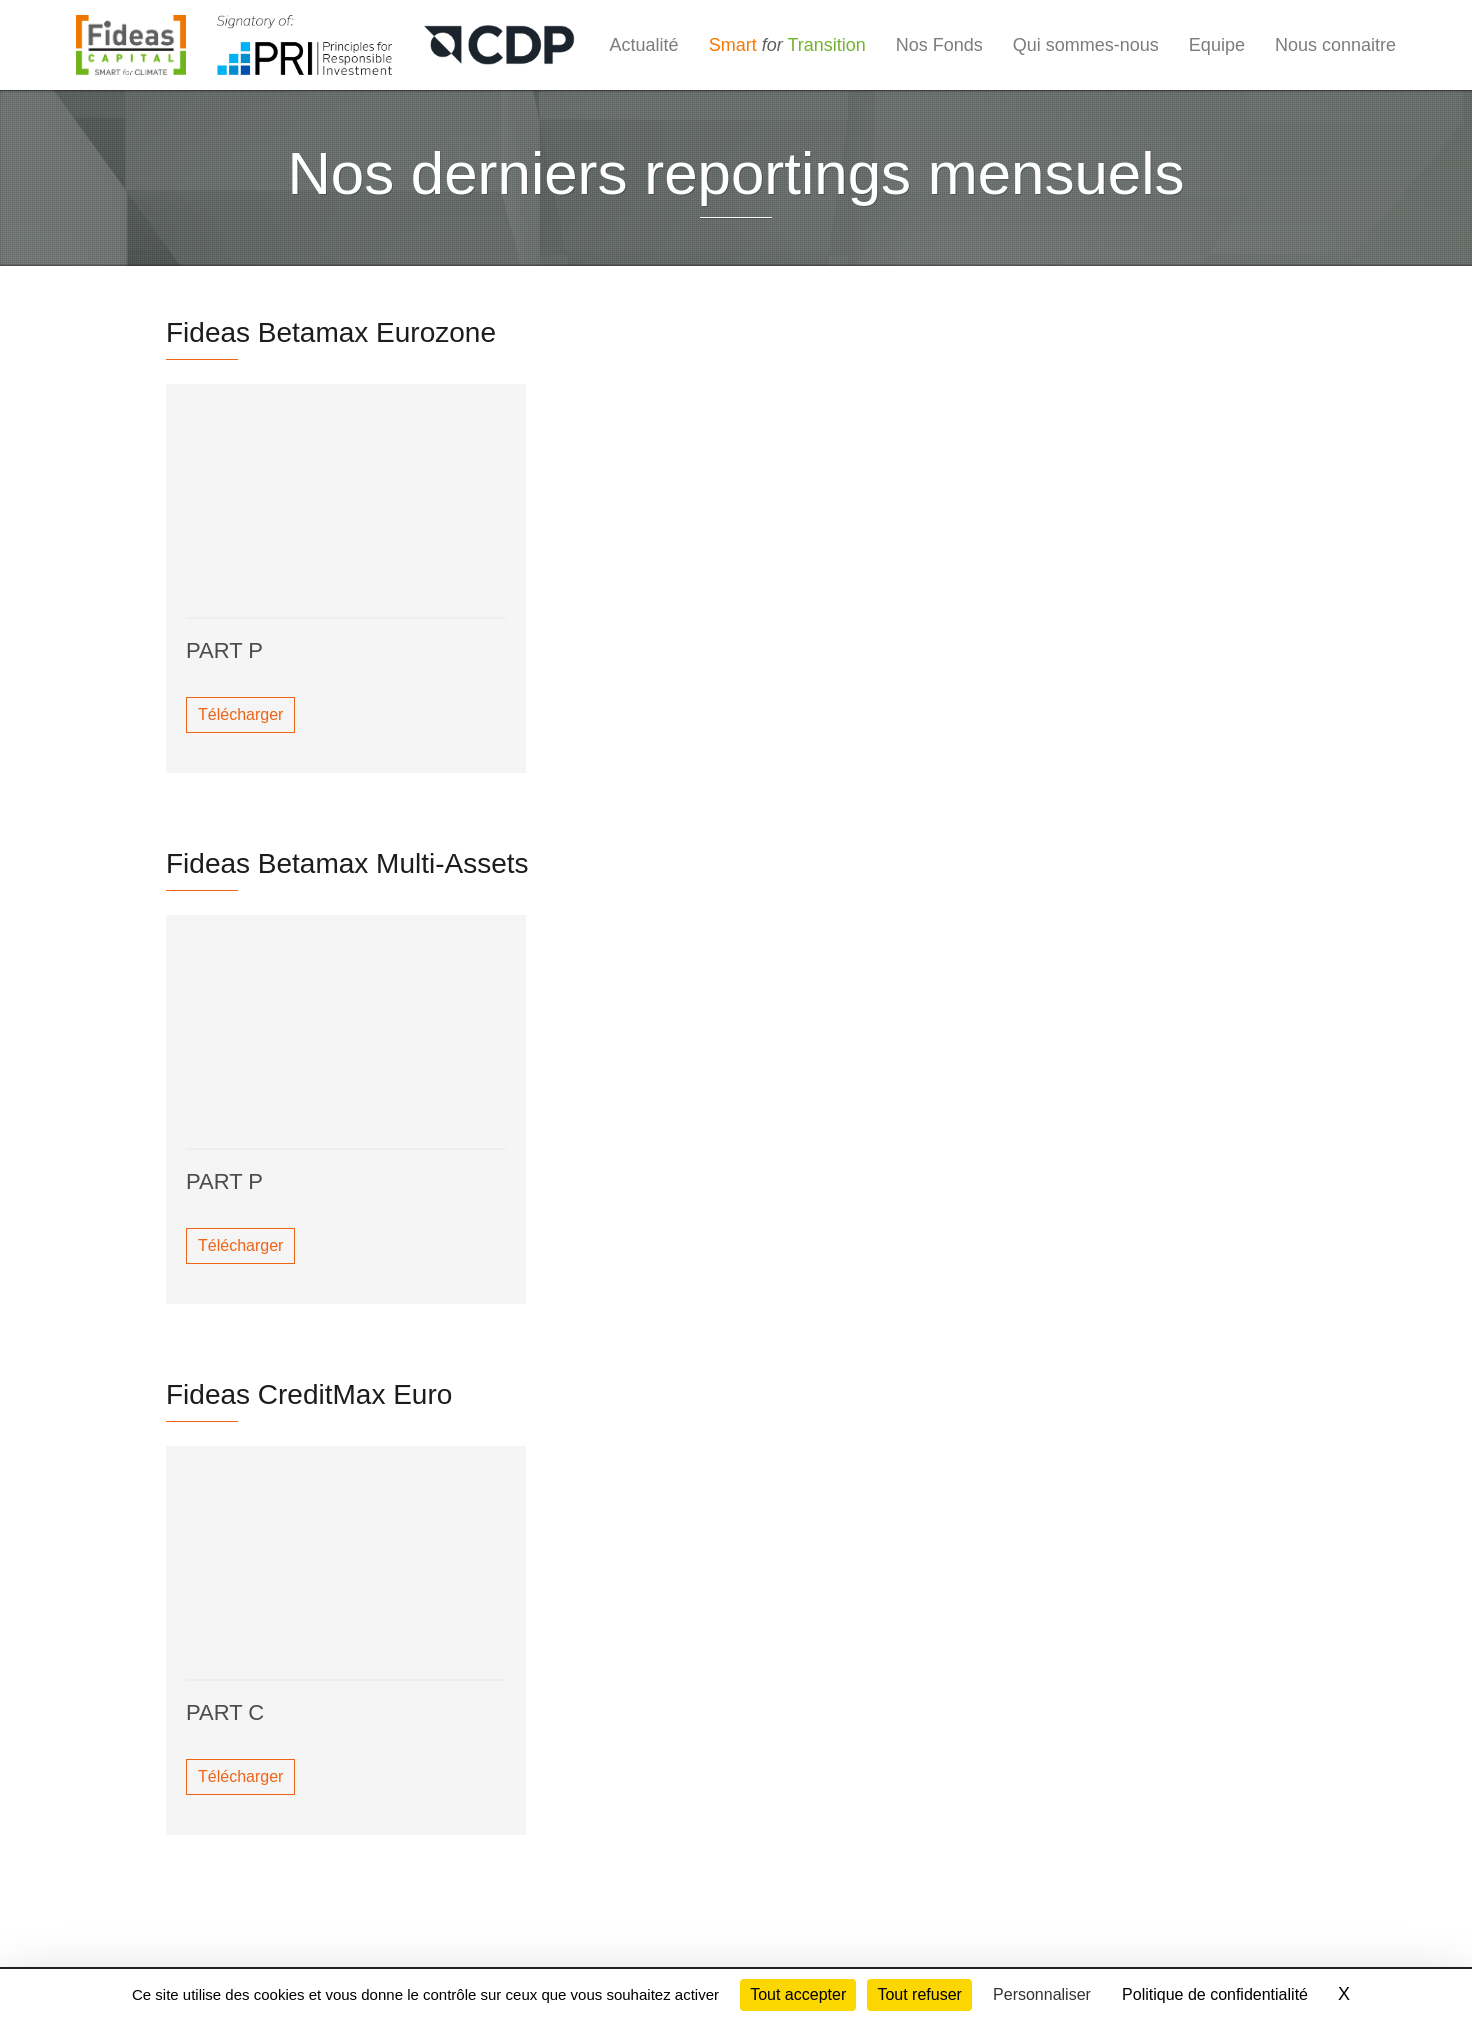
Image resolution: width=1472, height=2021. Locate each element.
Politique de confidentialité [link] (1215, 1994)
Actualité (644, 45)
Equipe (1217, 45)
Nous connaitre (1335, 45)
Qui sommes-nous (1086, 45)
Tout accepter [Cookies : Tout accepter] (798, 1994)
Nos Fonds (939, 45)
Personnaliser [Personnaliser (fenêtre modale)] (1042, 1994)
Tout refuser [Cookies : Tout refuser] (919, 1994)
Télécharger (240, 714)
